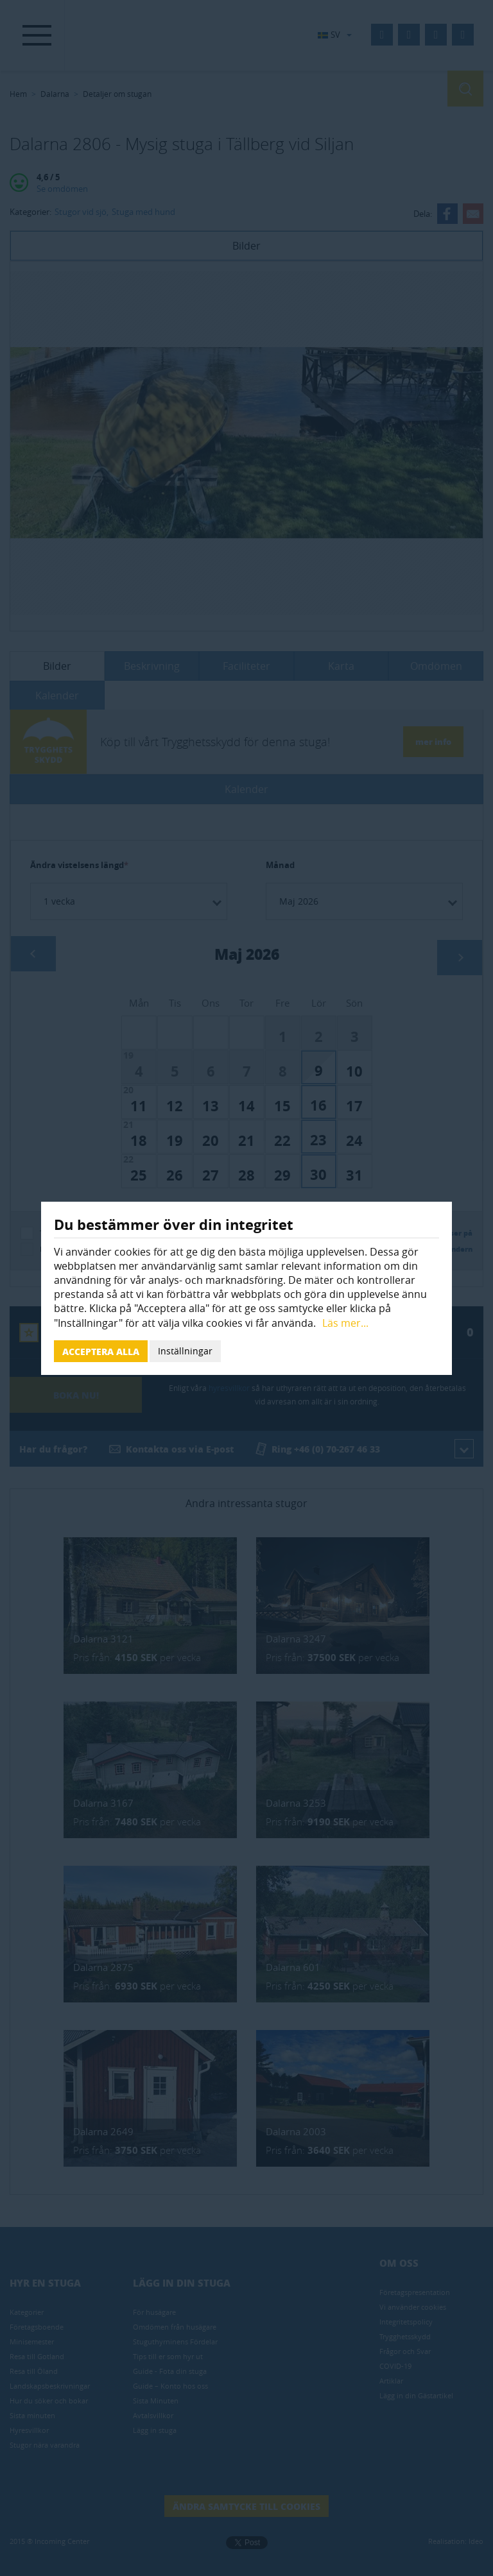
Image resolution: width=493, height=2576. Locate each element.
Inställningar (185, 1351)
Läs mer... (345, 1323)
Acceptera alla (100, 1351)
